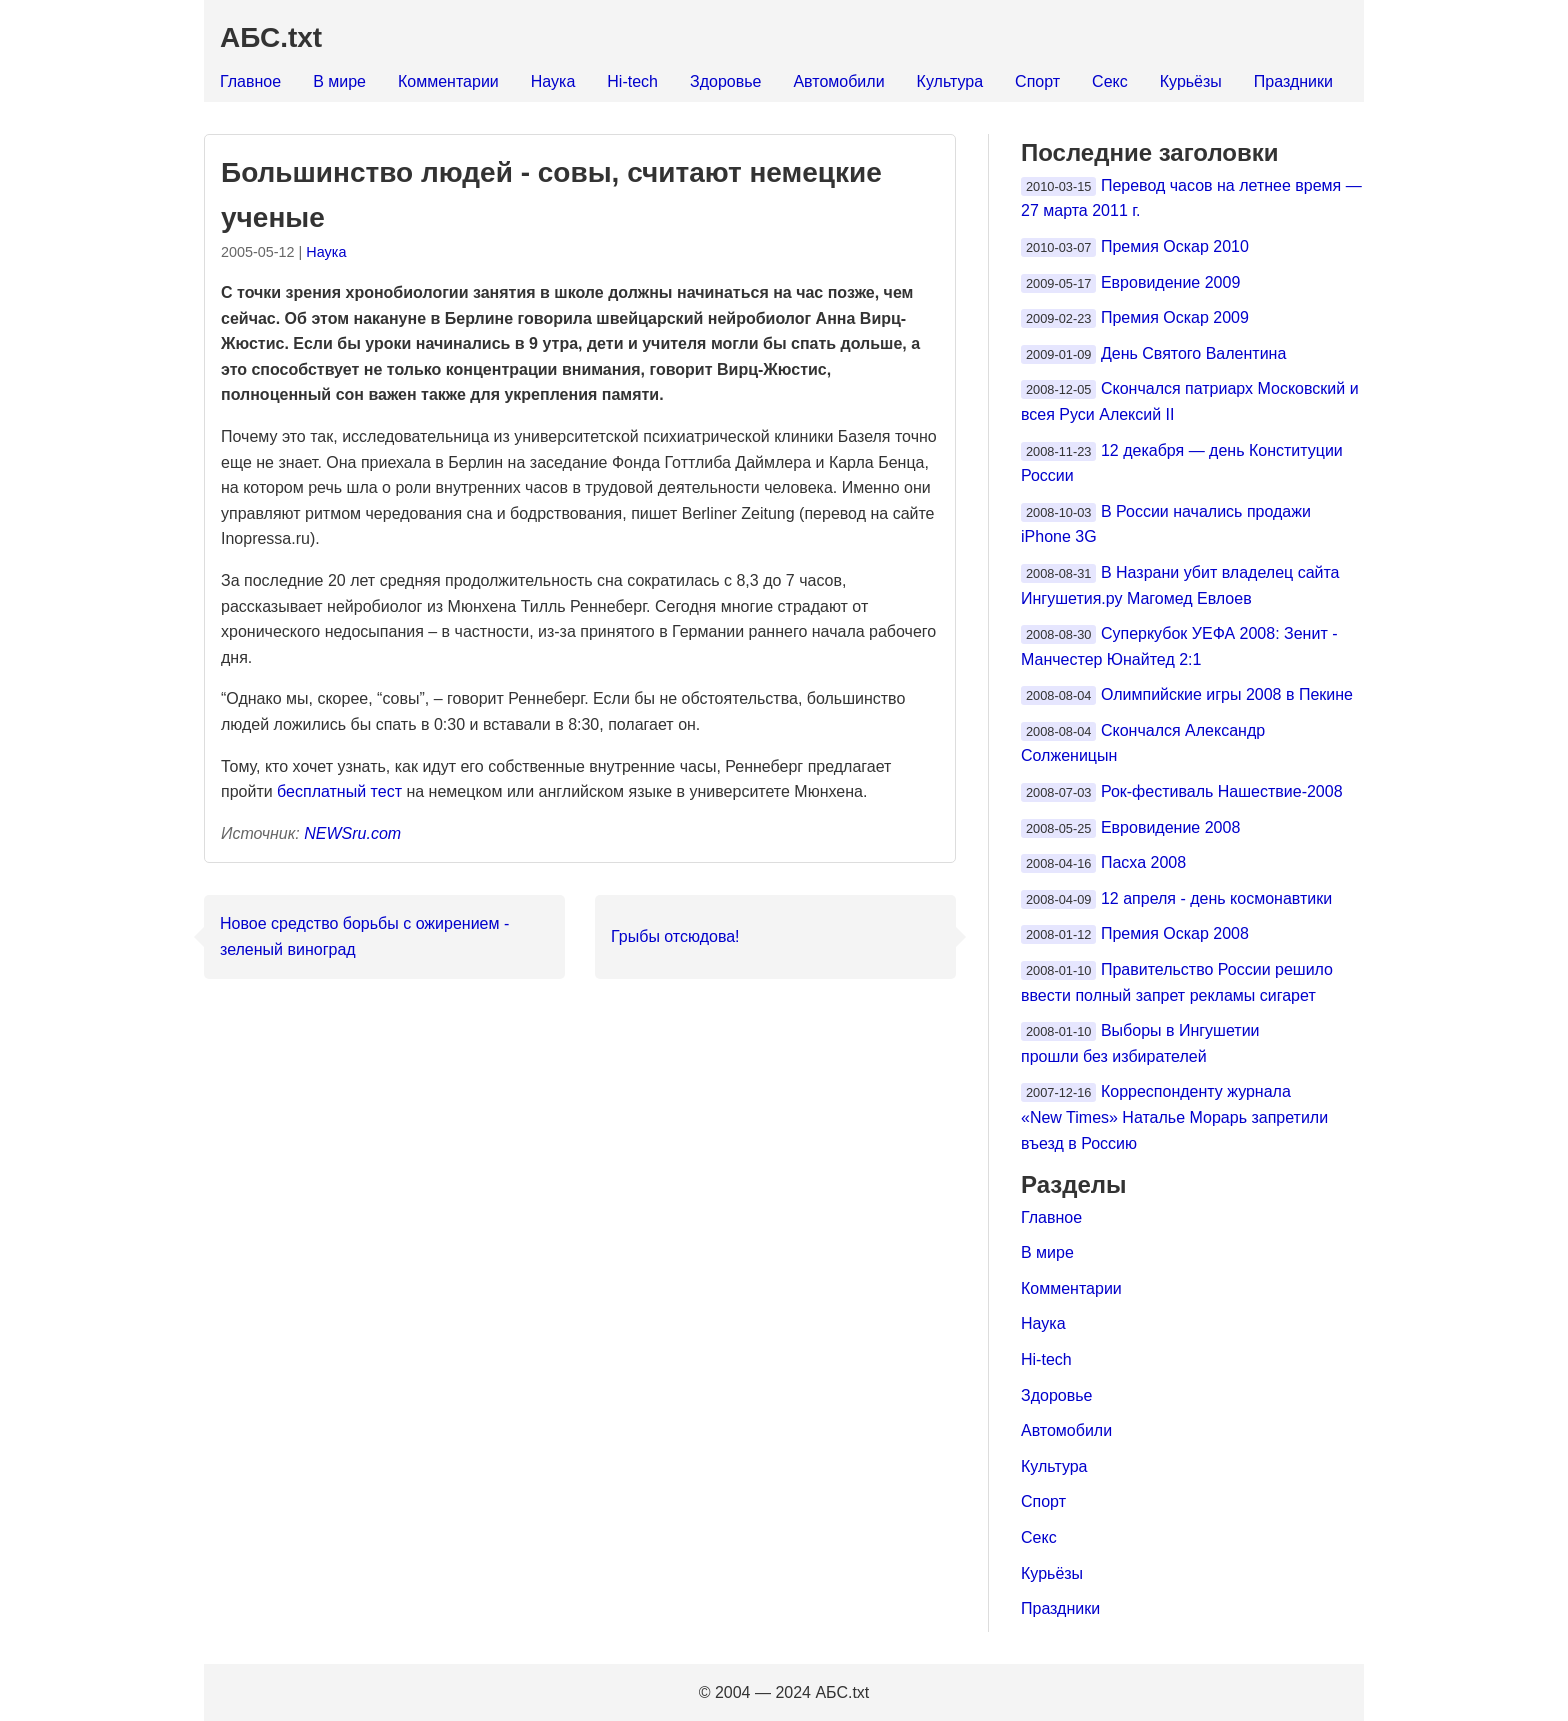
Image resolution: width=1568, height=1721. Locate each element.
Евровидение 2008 (1170, 827)
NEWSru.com (352, 833)
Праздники (1293, 81)
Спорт (1037, 81)
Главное (250, 81)
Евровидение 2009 (1170, 282)
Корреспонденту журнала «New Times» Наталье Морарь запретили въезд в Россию (1174, 1117)
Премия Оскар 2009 (1175, 317)
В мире (339, 81)
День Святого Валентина (1193, 353)
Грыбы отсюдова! (675, 936)
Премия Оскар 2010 (1175, 246)
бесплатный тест (339, 791)
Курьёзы (1191, 81)
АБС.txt (271, 37)
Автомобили (838, 81)
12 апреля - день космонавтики (1216, 898)
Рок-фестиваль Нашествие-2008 (1222, 791)
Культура (950, 81)
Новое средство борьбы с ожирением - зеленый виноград (364, 936)
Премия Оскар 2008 (1175, 933)
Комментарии (448, 81)
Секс (1110, 81)
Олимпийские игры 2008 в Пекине (1227, 694)
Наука (553, 81)
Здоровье (725, 81)
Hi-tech (632, 81)
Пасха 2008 (1143, 862)
